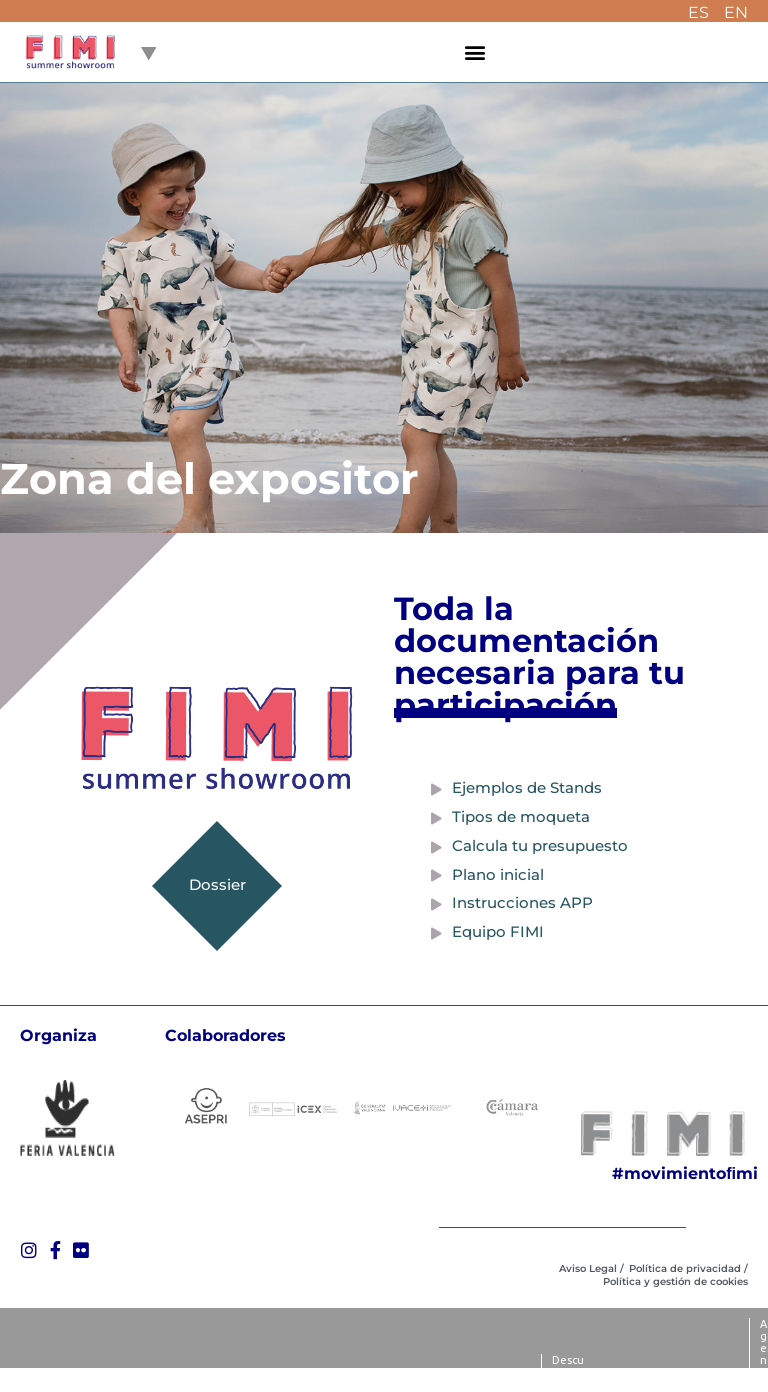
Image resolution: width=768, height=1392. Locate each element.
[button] (475, 52)
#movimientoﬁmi (685, 1173)
